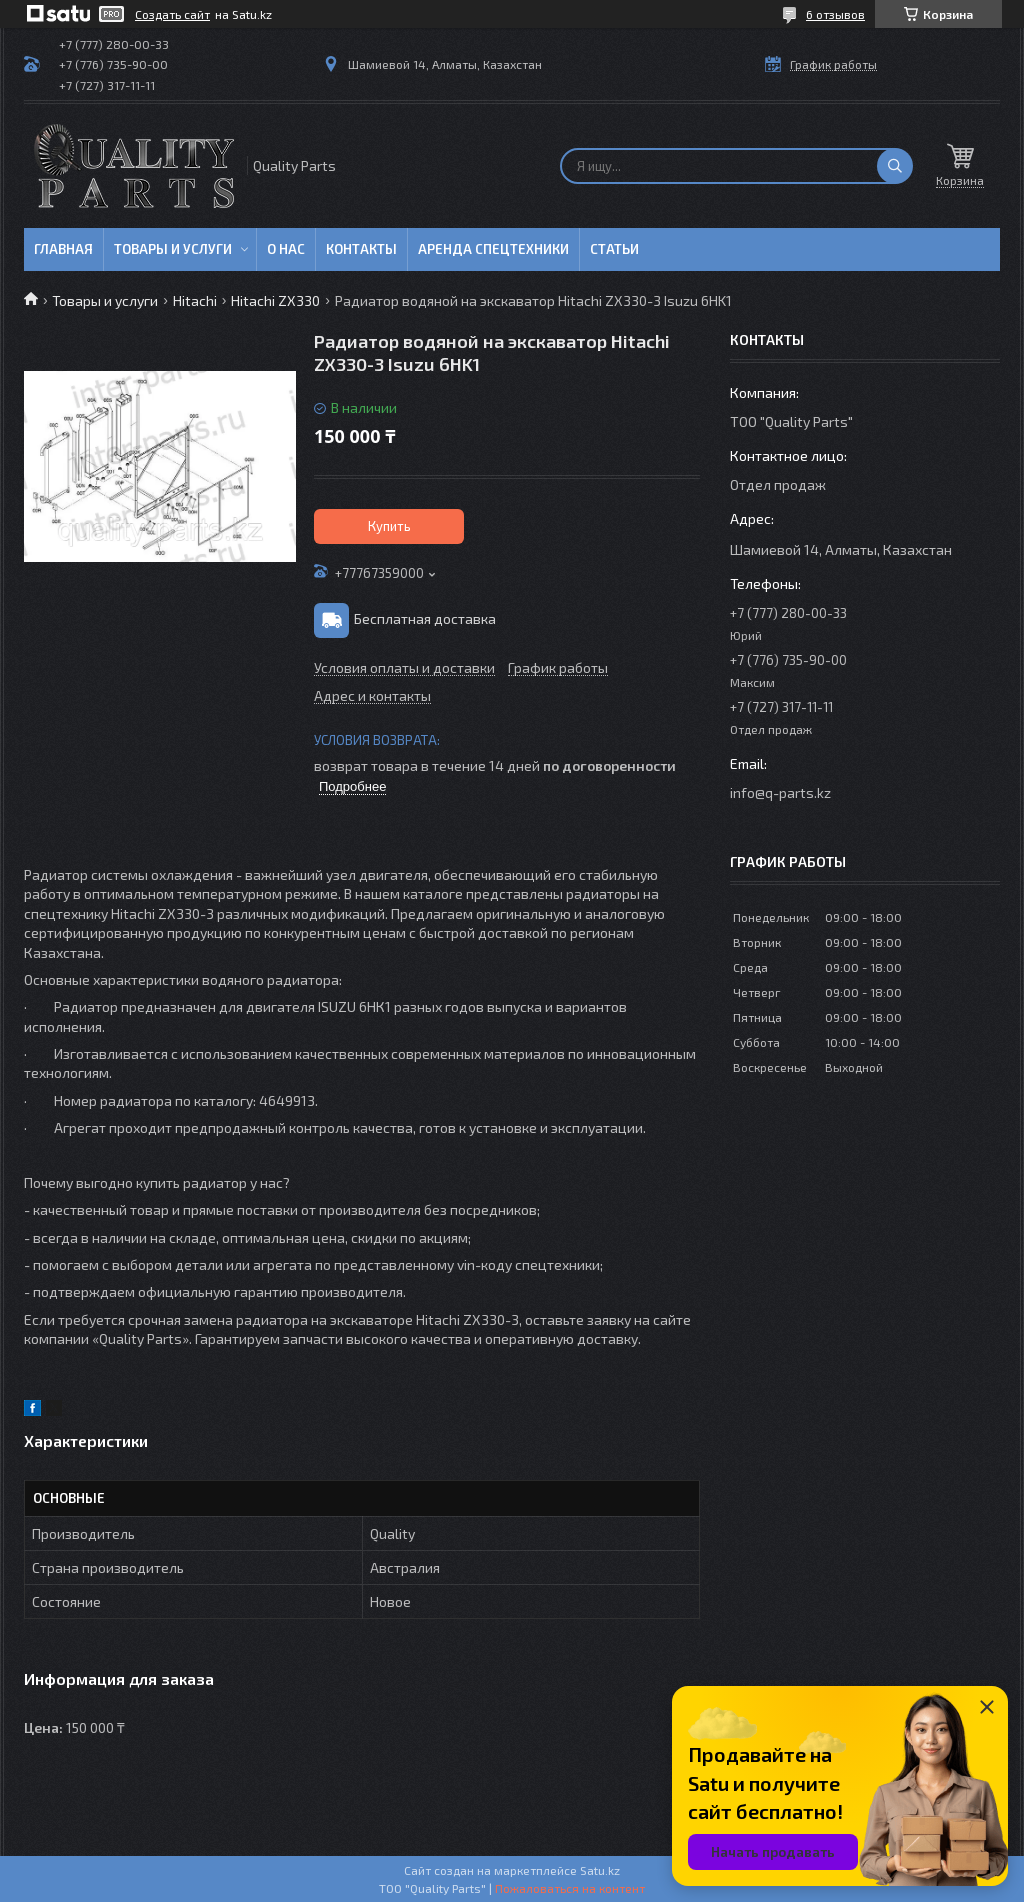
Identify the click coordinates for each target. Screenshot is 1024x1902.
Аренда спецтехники (493, 249)
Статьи (614, 249)
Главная (63, 249)
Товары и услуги (173, 249)
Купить (389, 526)
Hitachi (195, 300)
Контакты (361, 249)
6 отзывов (835, 14)
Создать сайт (172, 14)
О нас (286, 249)
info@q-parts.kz (780, 792)
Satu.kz (600, 1870)
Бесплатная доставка (425, 618)
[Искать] (895, 166)
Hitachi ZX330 (275, 300)
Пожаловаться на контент (570, 1888)
